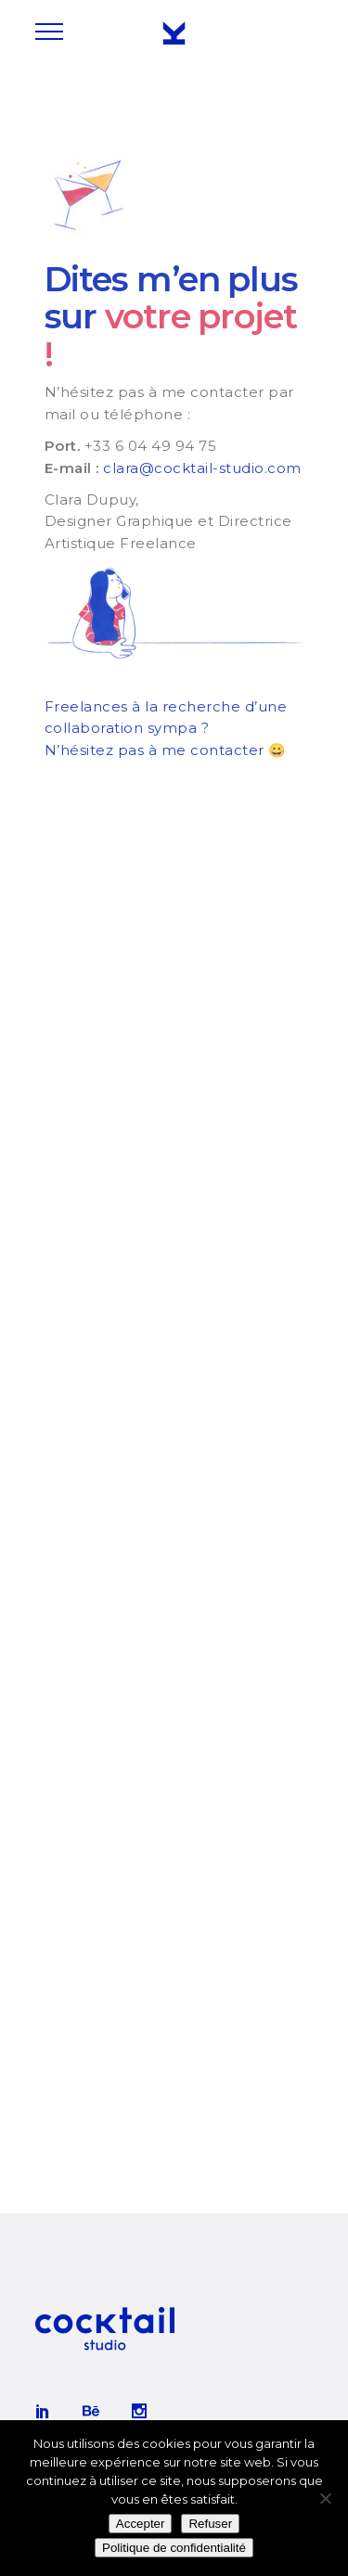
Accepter (140, 2524)
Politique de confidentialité (174, 2548)
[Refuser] (325, 2498)
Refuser (210, 2524)
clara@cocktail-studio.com (202, 468)
